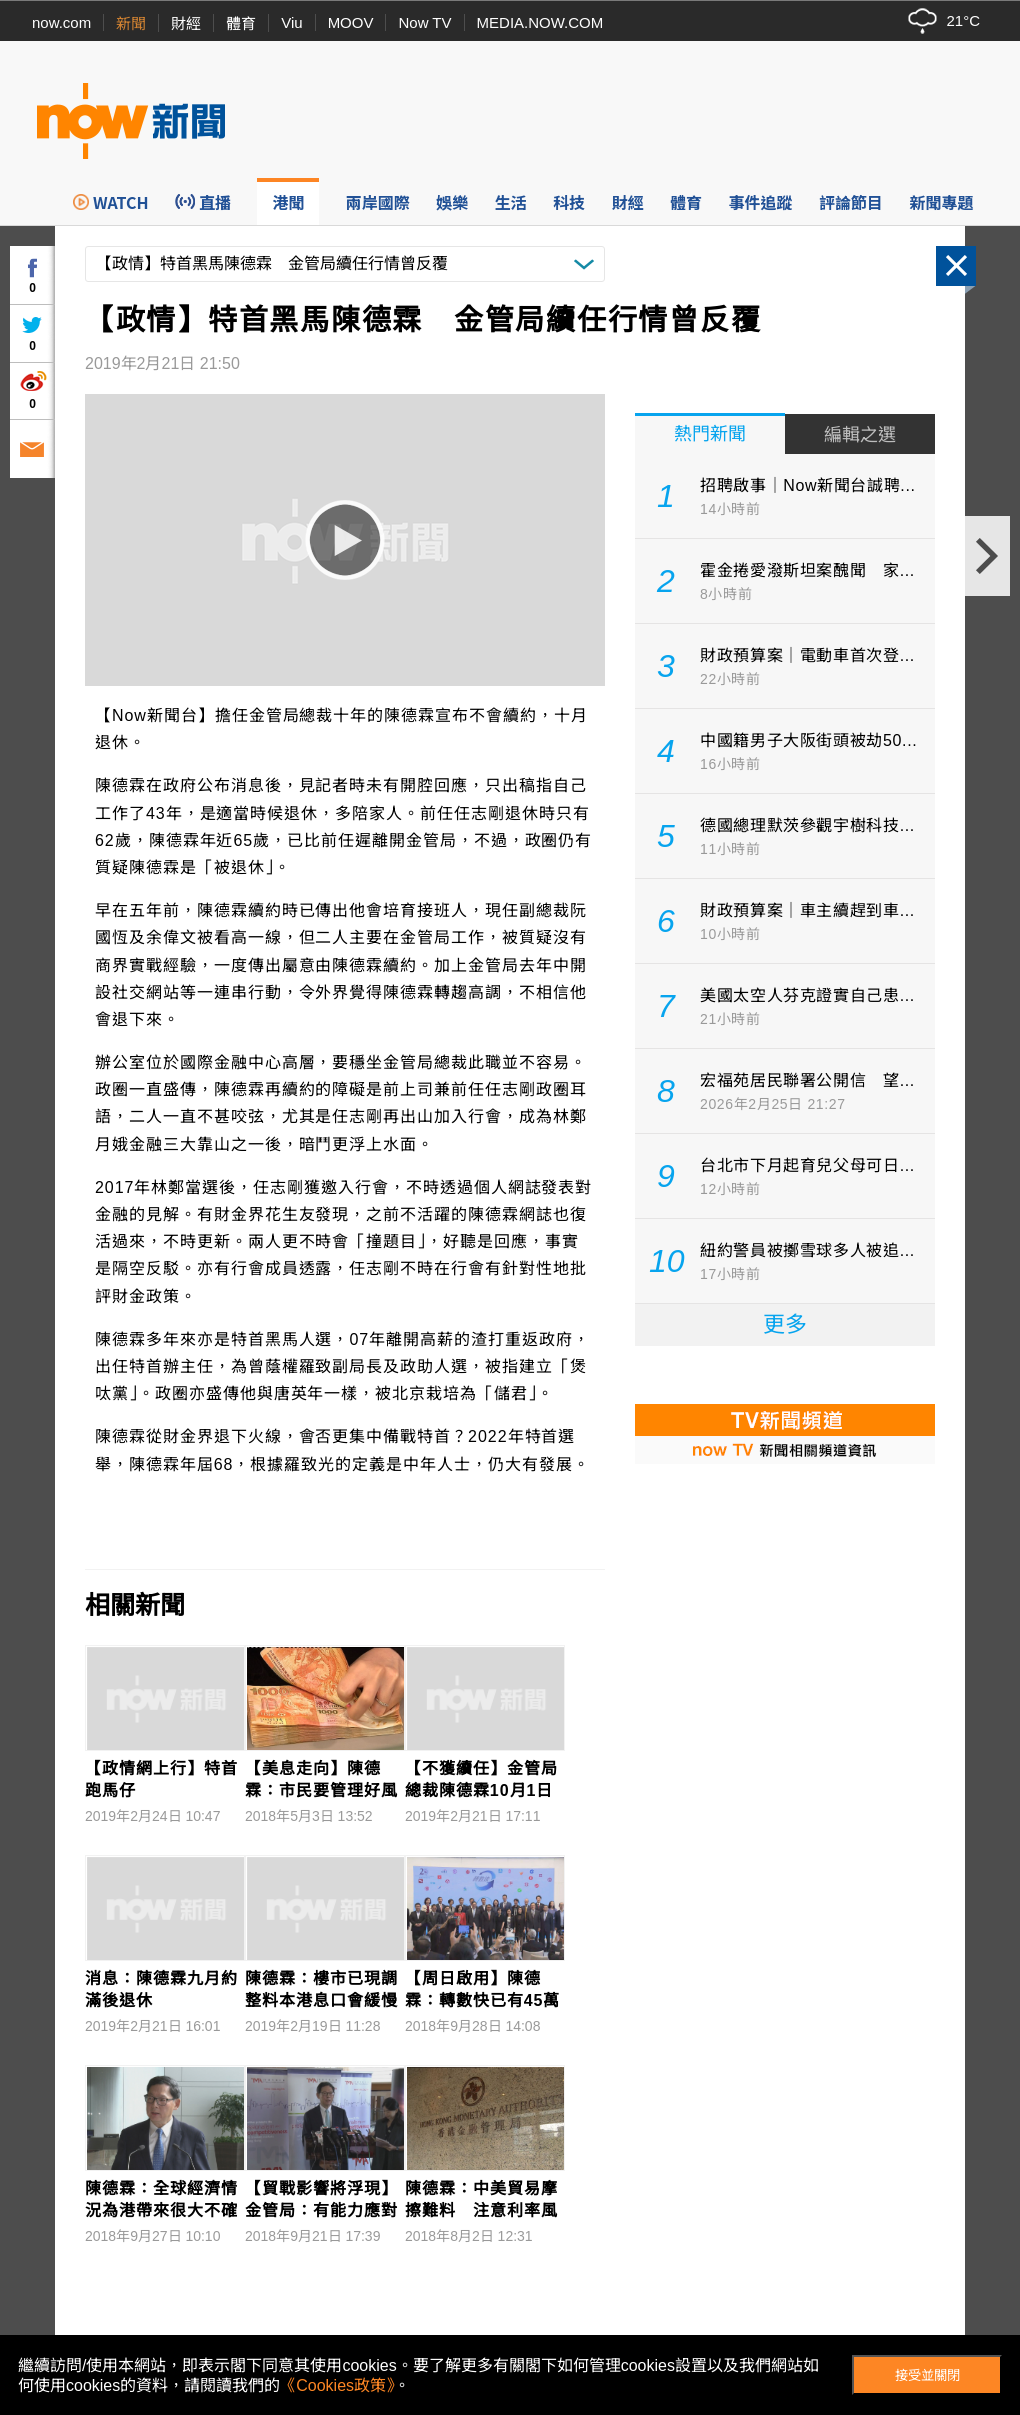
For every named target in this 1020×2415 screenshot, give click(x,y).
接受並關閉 (927, 2375)
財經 (186, 23)
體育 (241, 23)
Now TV (424, 22)
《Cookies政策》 (337, 2385)
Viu (291, 22)
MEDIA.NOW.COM (540, 22)
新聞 (131, 23)
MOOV (351, 22)
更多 (785, 1324)
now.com (61, 22)
